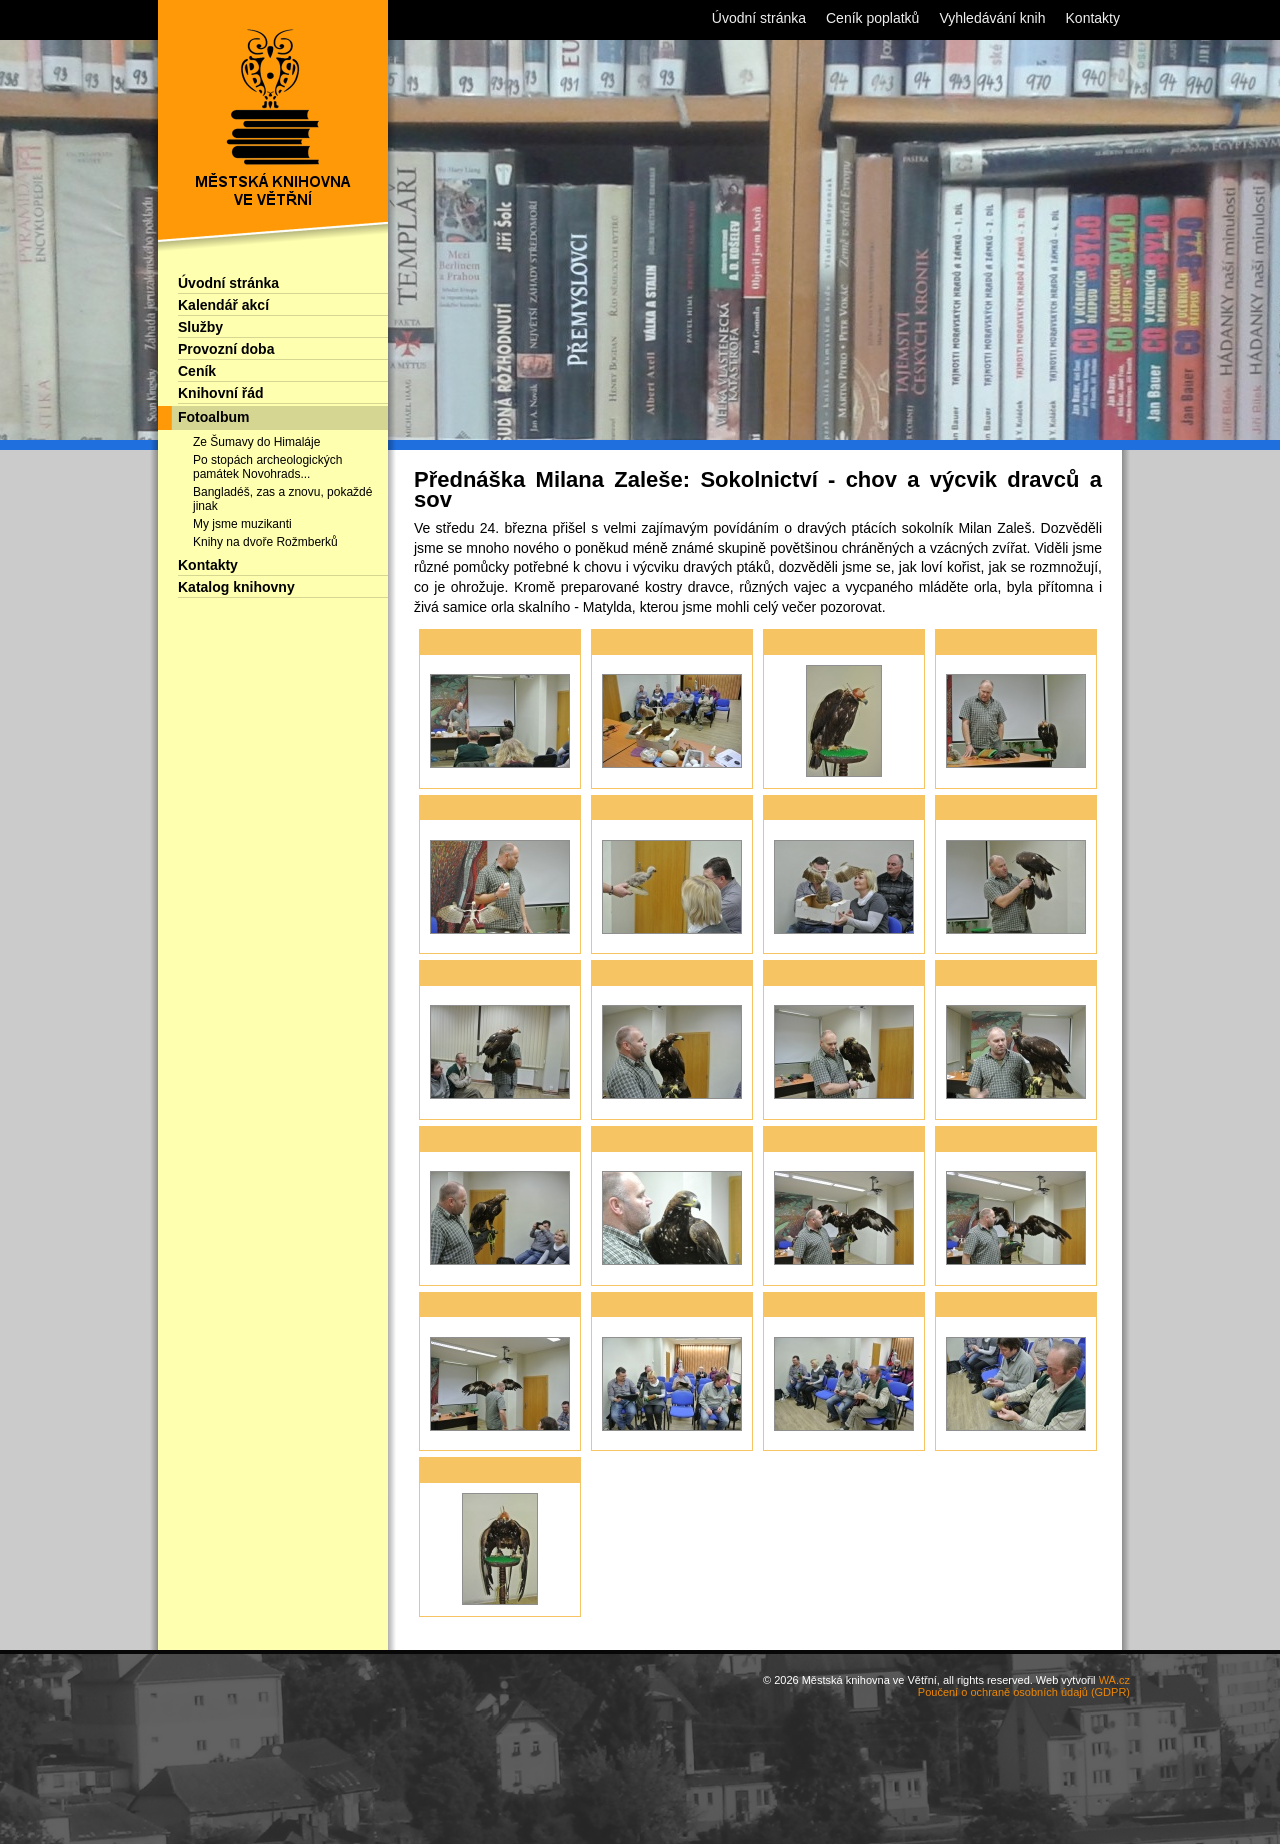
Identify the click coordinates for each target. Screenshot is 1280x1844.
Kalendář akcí (223, 305)
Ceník (197, 371)
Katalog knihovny (236, 587)
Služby (200, 327)
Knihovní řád (221, 393)
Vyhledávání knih (992, 18)
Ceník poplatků (872, 18)
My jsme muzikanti (242, 524)
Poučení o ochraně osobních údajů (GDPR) (1024, 1692)
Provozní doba (226, 349)
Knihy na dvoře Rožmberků (265, 542)
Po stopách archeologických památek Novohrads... (267, 467)
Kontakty (208, 565)
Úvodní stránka (228, 283)
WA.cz (1114, 1680)
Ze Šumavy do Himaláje (256, 442)
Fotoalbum (214, 417)
